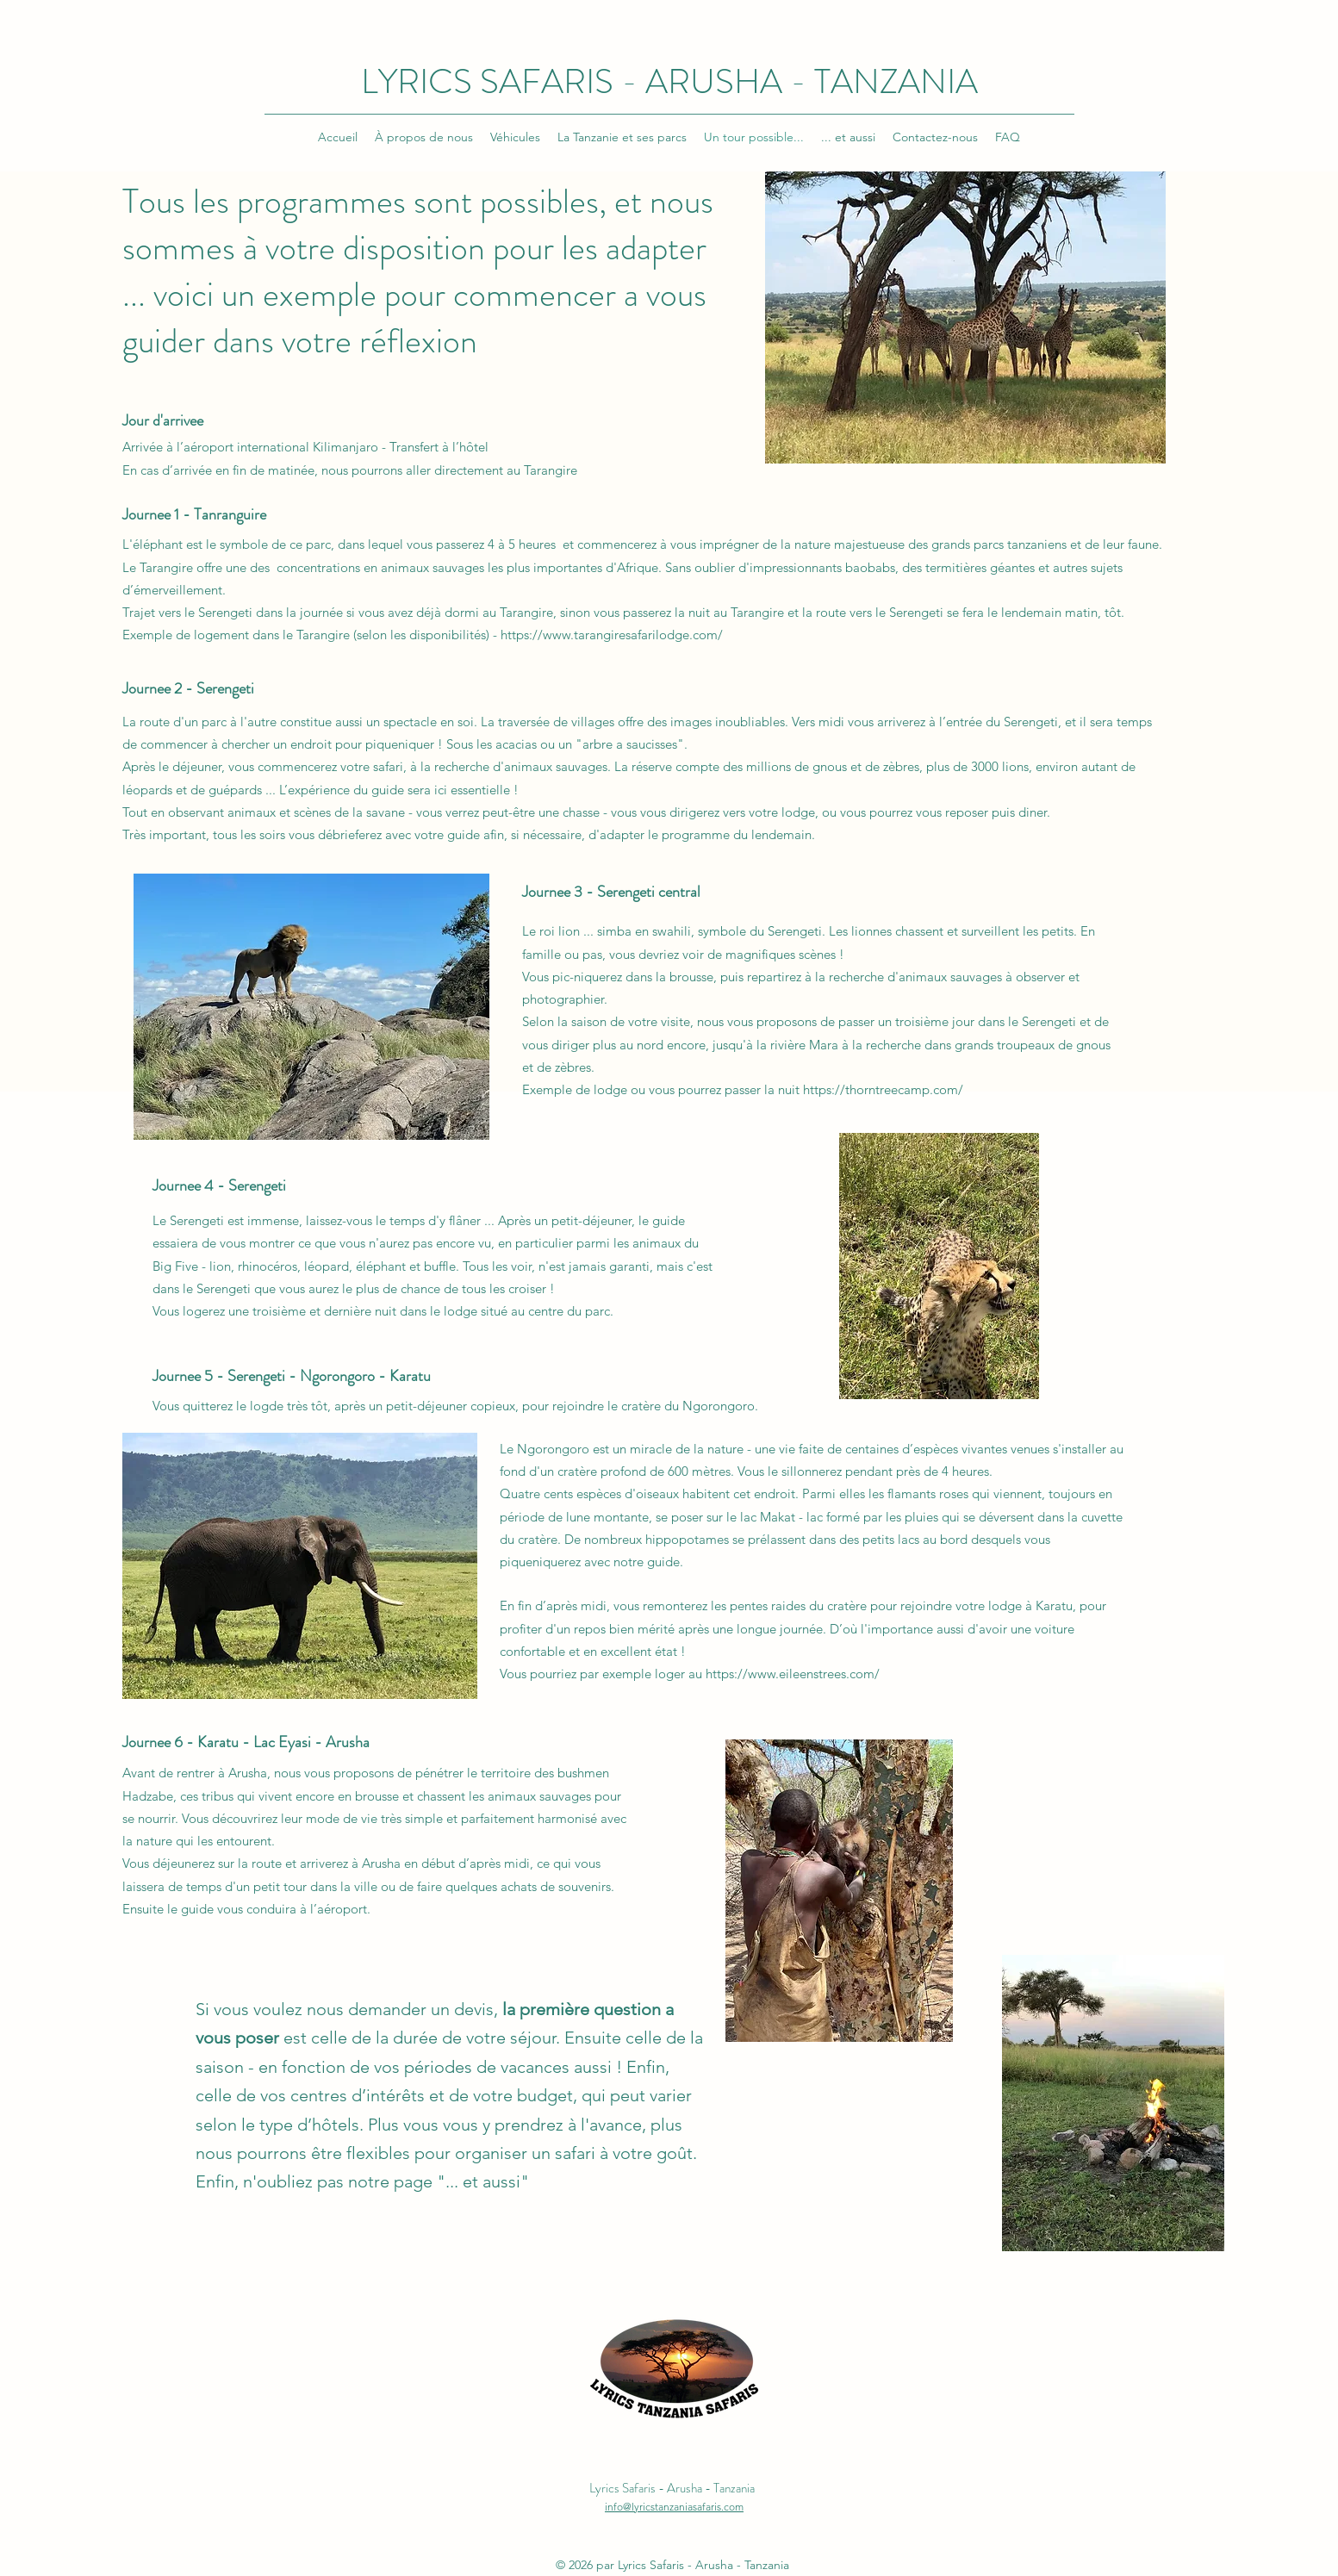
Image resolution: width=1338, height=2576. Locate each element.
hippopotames (687, 1539)
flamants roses (927, 1493)
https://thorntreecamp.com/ (883, 1089)
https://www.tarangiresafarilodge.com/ (612, 634)
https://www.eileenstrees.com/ (793, 1673)
